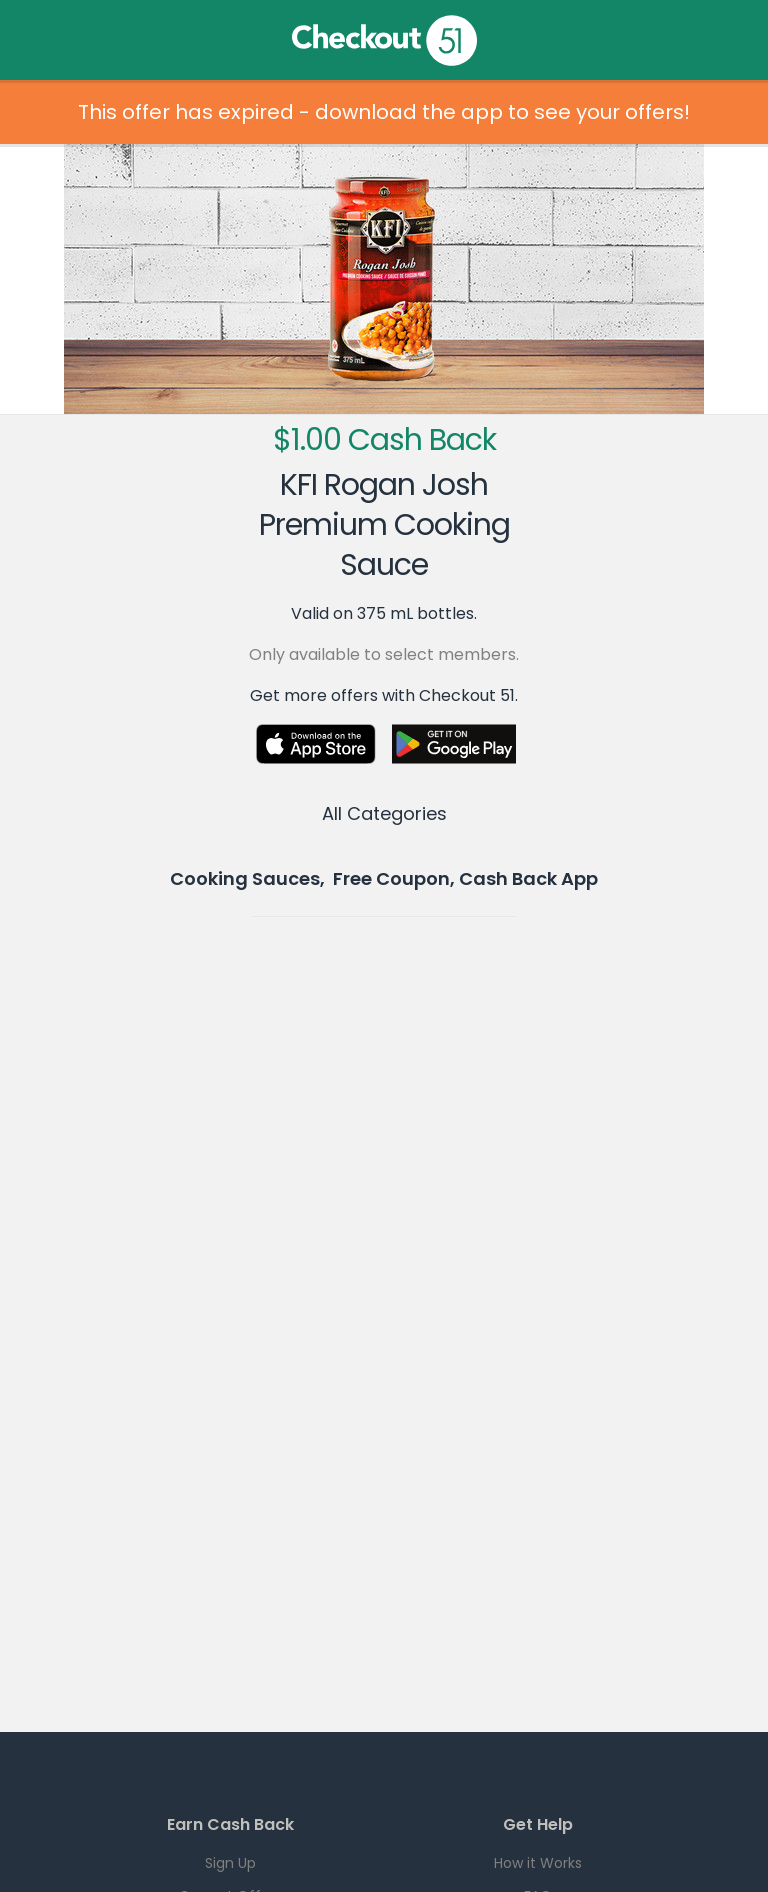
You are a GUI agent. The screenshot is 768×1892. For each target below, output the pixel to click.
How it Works (538, 1863)
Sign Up (230, 1863)
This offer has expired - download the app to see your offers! (384, 112)
